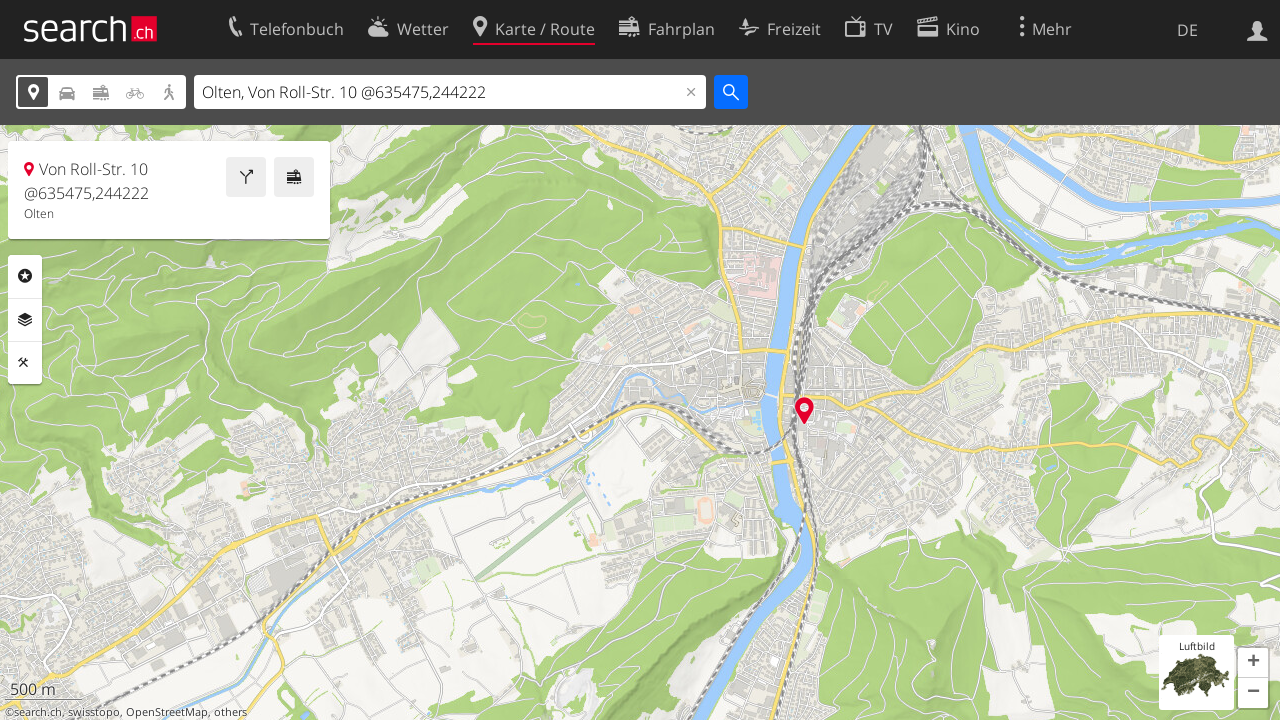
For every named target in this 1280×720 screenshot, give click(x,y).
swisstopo (94, 712)
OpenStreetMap (167, 712)
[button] (1253, 663)
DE (1187, 30)
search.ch (38, 712)
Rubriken (25, 276)
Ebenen (25, 320)
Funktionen (25, 363)
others (230, 712)
